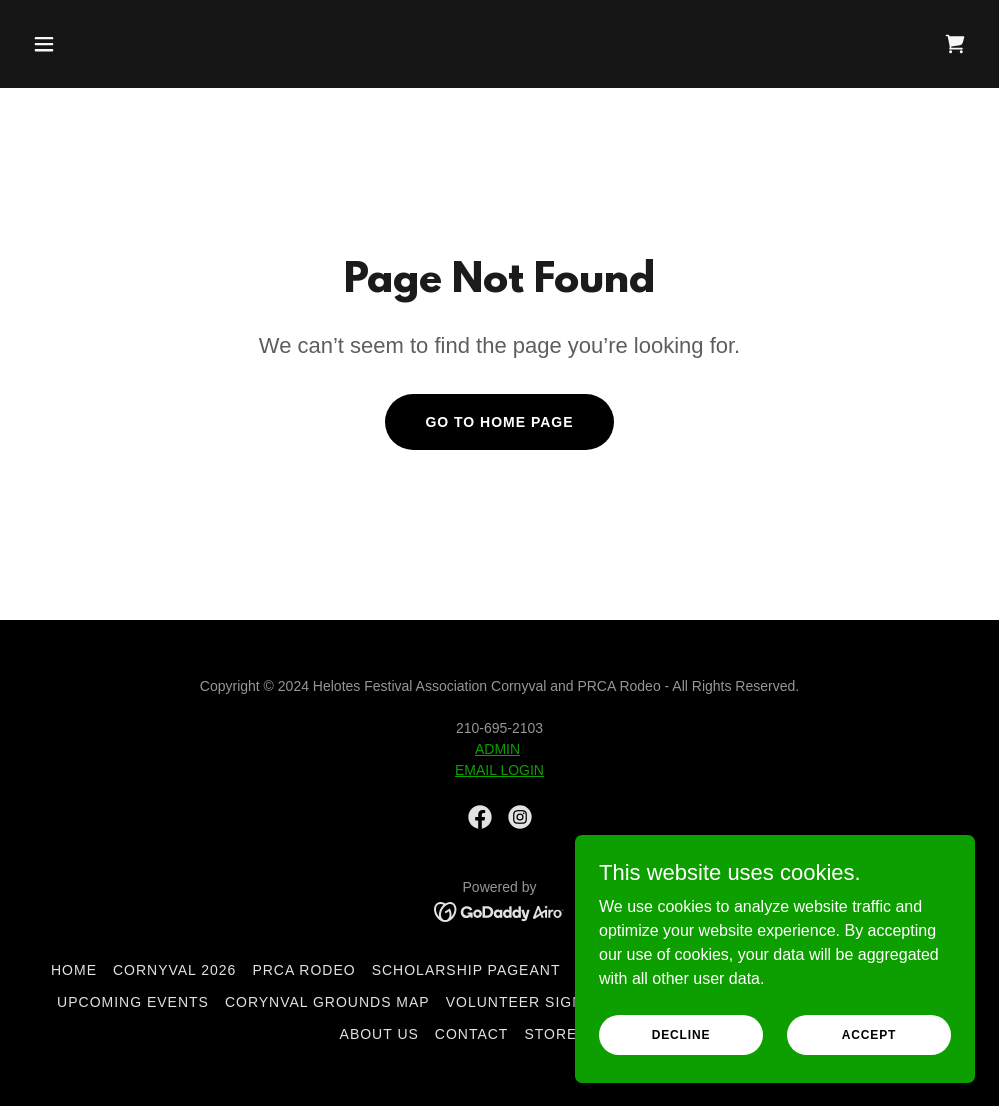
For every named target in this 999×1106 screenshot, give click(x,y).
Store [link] (550, 1034)
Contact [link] (472, 1034)
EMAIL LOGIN (499, 770)
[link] (955, 44)
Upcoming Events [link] (133, 1002)
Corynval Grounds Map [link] (327, 1002)
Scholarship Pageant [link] (466, 970)
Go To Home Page (499, 422)
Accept (869, 1034)
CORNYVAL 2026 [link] (174, 970)
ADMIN (497, 749)
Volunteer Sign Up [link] (528, 1002)
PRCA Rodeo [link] (303, 970)
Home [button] (74, 970)
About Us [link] (379, 1034)
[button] (133, 44)
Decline (681, 1034)
